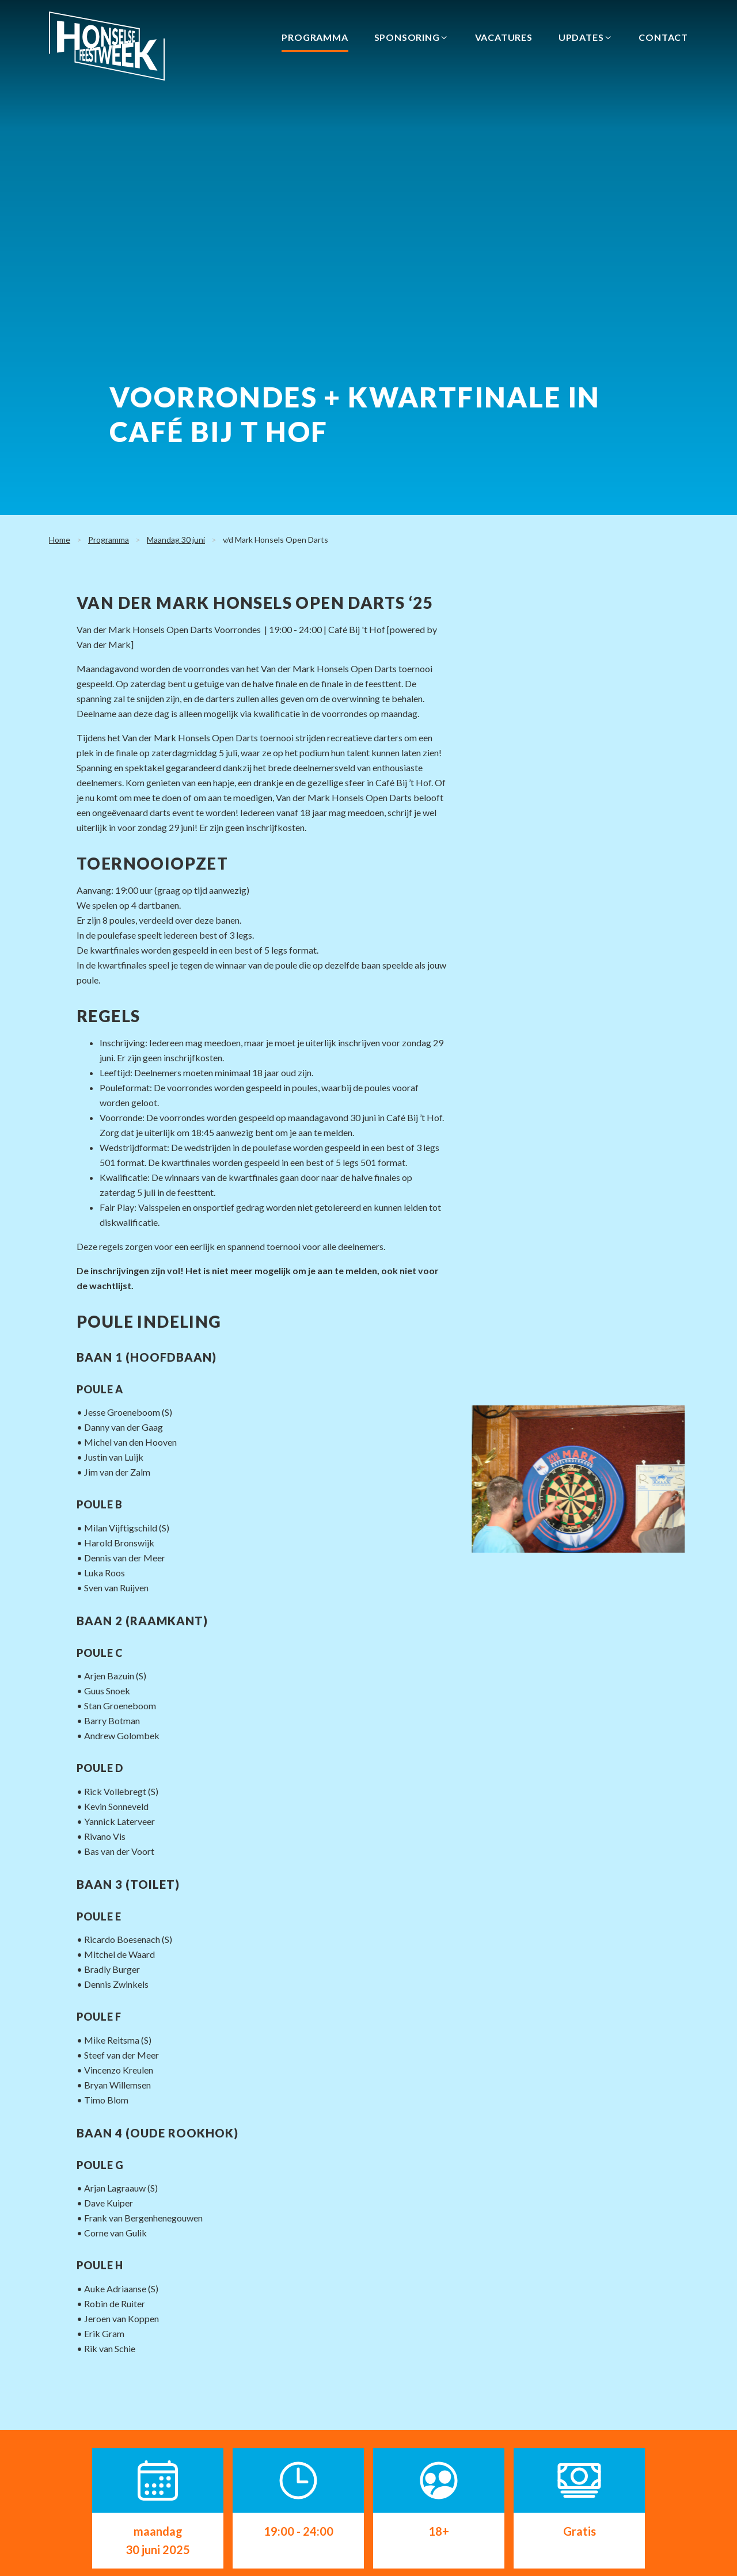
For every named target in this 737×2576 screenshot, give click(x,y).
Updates (586, 37)
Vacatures (504, 37)
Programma (315, 37)
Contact (663, 37)
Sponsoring (411, 37)
